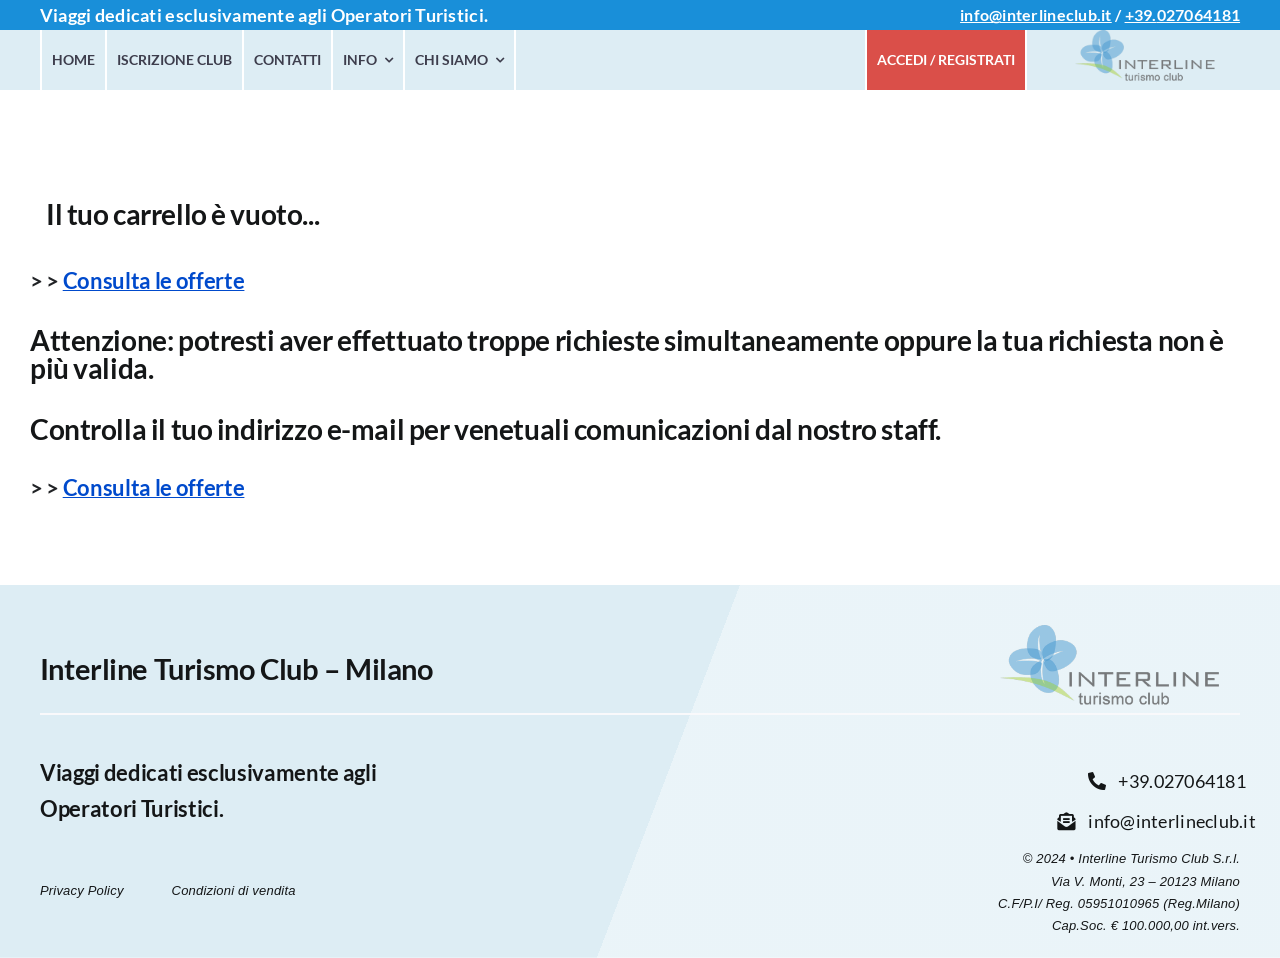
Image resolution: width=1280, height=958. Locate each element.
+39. (1141, 14)
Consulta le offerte (154, 280)
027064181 (1198, 14)
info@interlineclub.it (1036, 14)
